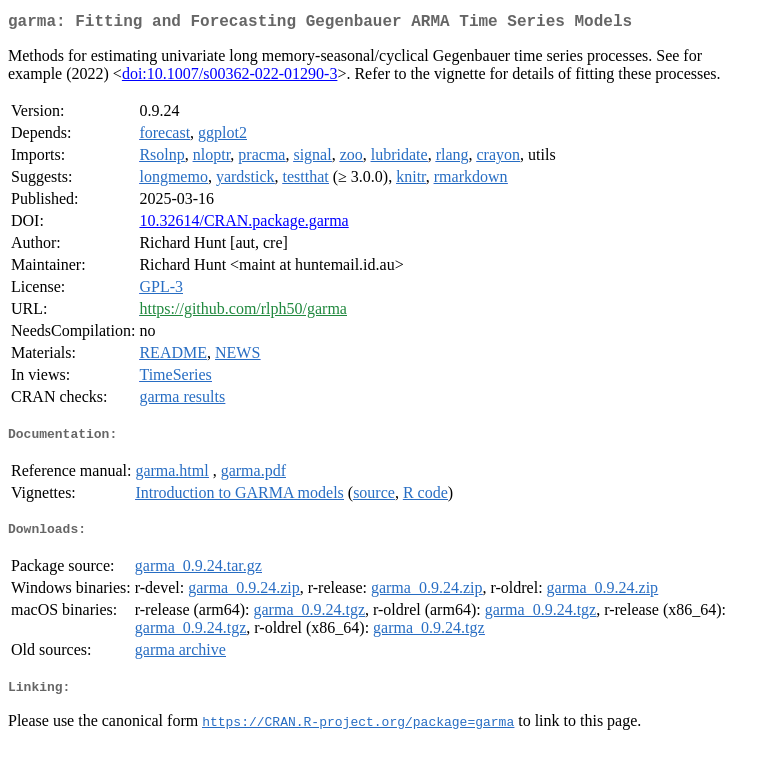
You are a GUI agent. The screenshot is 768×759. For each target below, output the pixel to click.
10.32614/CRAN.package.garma (243, 224)
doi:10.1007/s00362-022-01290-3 (230, 77)
